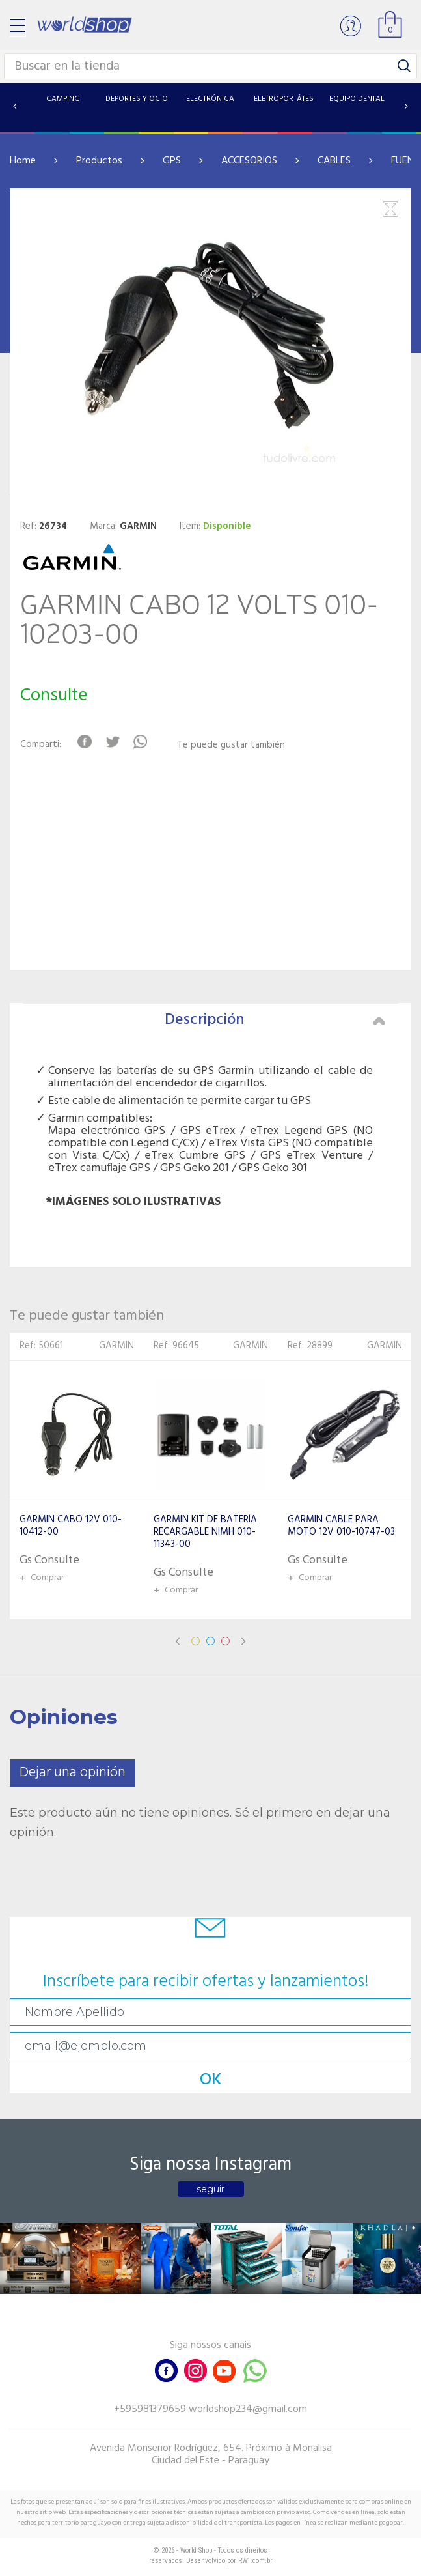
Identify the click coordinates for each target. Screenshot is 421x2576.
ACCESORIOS (249, 160)
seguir (210, 2189)
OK (211, 2080)
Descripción (275, 1020)
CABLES (334, 160)
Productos (99, 160)
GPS (172, 160)
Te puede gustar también (231, 745)
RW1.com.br (255, 2560)
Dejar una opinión (73, 1772)
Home (23, 160)
